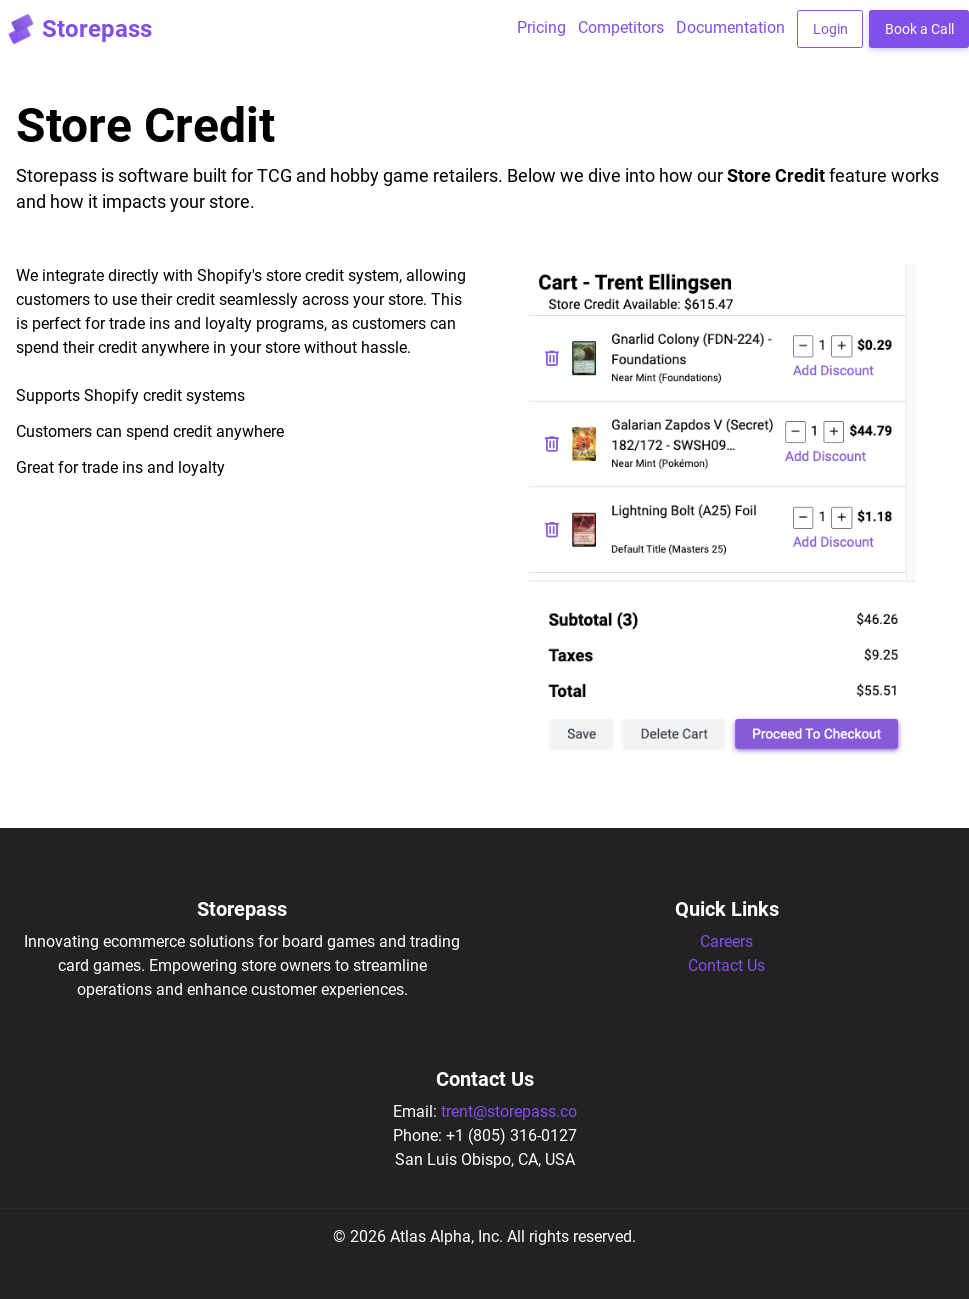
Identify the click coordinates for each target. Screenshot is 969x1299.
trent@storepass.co (509, 1111)
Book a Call (919, 29)
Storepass (76, 29)
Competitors (621, 27)
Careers (726, 941)
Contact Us (726, 965)
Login (830, 29)
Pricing (541, 27)
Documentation (730, 27)
